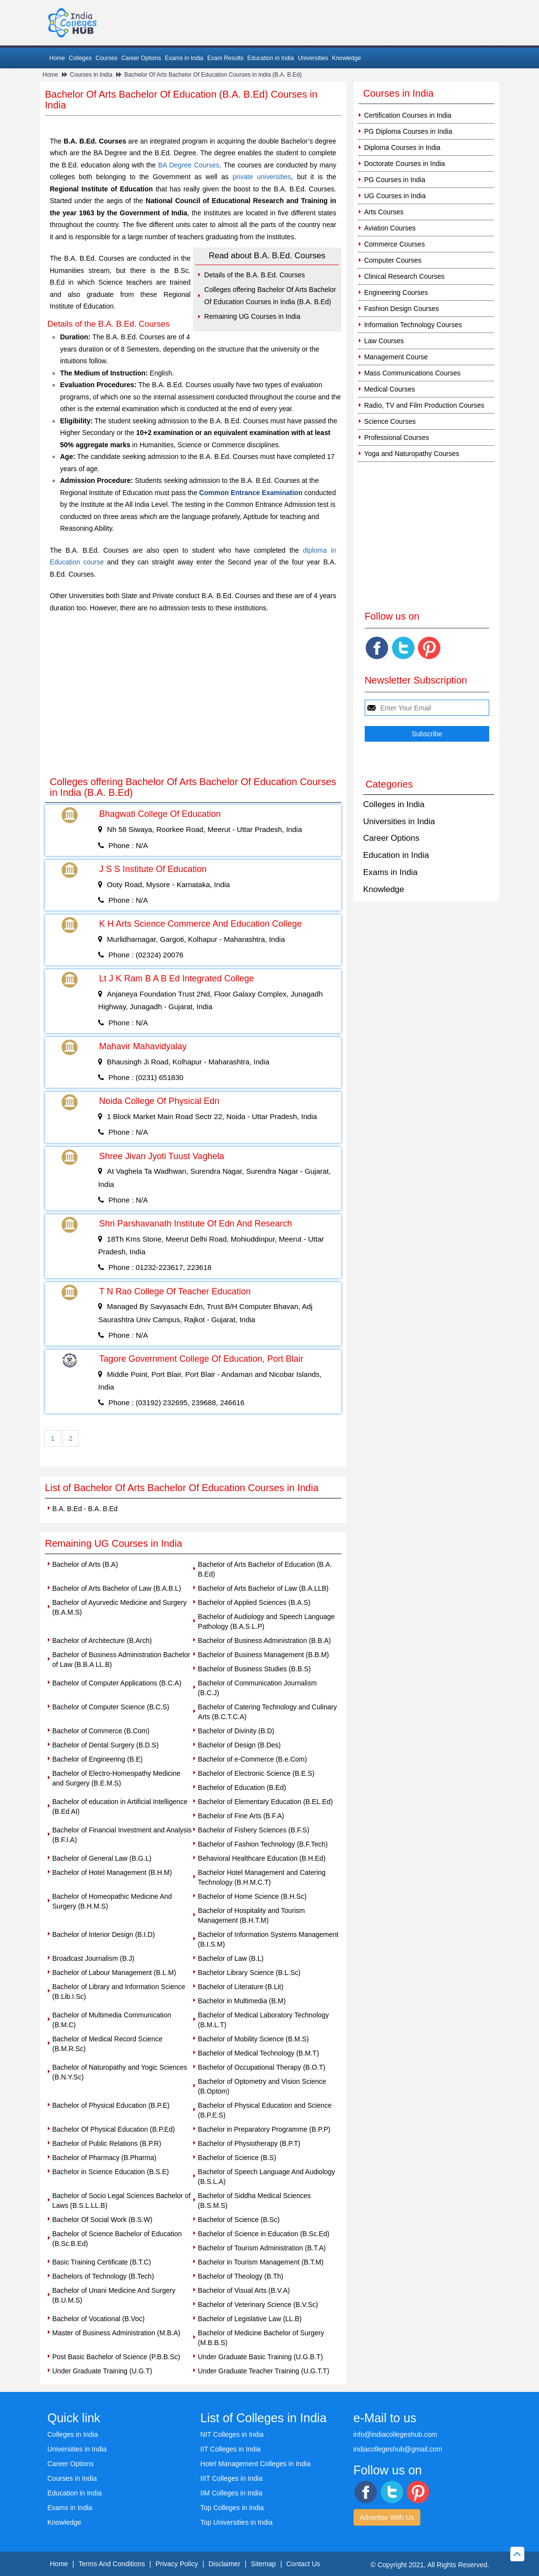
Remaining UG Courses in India (252, 316)
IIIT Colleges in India (231, 2478)
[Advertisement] (193, 696)
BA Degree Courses (189, 165)
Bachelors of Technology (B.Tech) (103, 2276)
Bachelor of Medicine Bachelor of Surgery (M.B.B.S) (261, 2338)
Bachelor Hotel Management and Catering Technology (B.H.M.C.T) (262, 1877)
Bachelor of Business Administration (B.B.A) (264, 1640)
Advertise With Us (387, 2517)
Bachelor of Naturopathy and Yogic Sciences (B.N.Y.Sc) (119, 2072)
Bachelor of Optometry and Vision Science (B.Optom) (262, 2086)
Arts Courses (384, 212)
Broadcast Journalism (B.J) (93, 1958)
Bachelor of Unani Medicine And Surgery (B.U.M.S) (113, 2295)
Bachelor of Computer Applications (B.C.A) (117, 1683)
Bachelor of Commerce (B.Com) (100, 1731)
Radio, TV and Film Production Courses (424, 405)
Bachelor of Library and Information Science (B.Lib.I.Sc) (118, 1991)
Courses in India (91, 74)
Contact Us (303, 2564)
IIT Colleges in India (230, 2449)
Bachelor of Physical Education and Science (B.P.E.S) (265, 2110)
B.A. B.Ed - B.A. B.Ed (85, 1509)
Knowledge (346, 58)
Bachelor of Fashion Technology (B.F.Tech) (263, 1844)
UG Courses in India (395, 196)
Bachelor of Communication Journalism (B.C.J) (257, 1688)
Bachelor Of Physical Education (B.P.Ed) (113, 2129)
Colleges (80, 58)
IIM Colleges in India (231, 2493)
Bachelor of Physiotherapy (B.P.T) (249, 2143)
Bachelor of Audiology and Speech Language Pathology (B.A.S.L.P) (266, 1621)
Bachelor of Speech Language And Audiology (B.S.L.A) (266, 2176)
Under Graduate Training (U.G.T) (102, 2371)
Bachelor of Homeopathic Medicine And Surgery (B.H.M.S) (112, 1901)
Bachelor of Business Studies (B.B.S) (254, 1669)
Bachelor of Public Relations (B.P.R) (106, 2143)
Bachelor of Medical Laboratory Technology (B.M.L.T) (263, 2020)
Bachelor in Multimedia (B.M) (242, 2001)
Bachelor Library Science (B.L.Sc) (249, 1972)
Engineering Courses (396, 292)
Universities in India (399, 821)
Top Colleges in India (232, 2508)
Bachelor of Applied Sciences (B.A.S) (254, 1602)
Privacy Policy (176, 2564)
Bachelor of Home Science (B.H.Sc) (252, 1896)
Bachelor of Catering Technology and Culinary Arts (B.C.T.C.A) (267, 1712)
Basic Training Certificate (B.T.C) (101, 2262)
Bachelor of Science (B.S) (237, 2157)
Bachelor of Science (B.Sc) (238, 2219)
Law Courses (384, 341)
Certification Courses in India (408, 115)
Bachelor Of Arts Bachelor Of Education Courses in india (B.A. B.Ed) (213, 74)
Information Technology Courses (413, 325)
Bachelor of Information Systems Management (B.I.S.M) (268, 1939)
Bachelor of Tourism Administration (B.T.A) (262, 2248)
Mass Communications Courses (412, 373)
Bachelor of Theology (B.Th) (240, 2276)
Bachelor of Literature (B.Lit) (240, 1987)
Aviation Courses (390, 228)
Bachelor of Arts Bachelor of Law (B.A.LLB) (263, 1588)
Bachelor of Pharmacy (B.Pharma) (104, 2157)
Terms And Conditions (112, 2564)
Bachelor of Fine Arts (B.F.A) (241, 1816)
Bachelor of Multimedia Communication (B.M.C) (111, 2020)
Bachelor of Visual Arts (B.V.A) (244, 2290)
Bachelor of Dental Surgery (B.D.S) (105, 1745)
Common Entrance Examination (251, 493)
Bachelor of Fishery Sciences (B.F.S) (253, 1830)
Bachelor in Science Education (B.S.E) (110, 2172)
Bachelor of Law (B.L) (231, 1958)
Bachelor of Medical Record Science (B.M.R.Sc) (107, 2044)
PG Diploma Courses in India (408, 131)
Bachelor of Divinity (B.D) (236, 1731)
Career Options (141, 58)
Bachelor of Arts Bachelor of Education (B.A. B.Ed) (265, 1569)
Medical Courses (389, 389)
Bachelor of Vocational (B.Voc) (98, 2319)
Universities (313, 58)
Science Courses (390, 421)
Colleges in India (394, 804)
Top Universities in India (236, 2522)
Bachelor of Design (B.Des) (239, 1745)
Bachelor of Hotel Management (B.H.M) (112, 1872)
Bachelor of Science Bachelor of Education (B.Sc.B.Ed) (117, 2238)
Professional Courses (396, 437)
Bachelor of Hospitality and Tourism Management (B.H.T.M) (251, 1915)
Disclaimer (224, 2564)
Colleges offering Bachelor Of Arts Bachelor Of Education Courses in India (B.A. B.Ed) (270, 296)
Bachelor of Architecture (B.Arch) (102, 1640)
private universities (261, 177)
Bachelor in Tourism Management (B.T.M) (260, 2262)
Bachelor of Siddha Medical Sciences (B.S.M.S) (254, 2200)
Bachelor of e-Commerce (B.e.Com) (252, 1759)
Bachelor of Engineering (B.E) (97, 1759)
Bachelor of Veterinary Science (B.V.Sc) (258, 2304)
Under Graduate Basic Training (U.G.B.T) (260, 2357)
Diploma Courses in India (402, 147)
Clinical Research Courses (404, 276)
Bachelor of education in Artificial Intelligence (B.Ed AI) (119, 1806)
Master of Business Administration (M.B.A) (116, 2333)
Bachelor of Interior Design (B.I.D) (103, 1934)
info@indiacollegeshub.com (395, 2434)
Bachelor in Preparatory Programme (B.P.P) (264, 2129)
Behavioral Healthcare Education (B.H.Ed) (261, 1858)
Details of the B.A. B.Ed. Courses (254, 275)
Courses (107, 58)
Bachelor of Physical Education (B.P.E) (110, 2105)
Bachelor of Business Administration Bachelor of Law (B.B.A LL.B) (121, 1659)
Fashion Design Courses (401, 308)
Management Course (396, 357)
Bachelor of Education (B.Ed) (242, 1787)
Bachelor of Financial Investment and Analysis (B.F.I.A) (122, 1835)
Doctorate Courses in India (404, 163)
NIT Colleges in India (232, 2434)
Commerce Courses (394, 244)
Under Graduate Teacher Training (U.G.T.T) (263, 2371)
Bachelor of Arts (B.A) (85, 1564)
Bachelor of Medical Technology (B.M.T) (258, 2053)
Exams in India (184, 58)
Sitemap (263, 2564)
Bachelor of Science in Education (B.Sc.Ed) (263, 2234)
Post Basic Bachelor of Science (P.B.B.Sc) (116, 2357)
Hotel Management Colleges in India (255, 2464)
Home (57, 58)
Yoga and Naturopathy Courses (411, 453)
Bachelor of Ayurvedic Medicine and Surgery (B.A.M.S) (119, 1607)
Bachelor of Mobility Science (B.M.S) (253, 2039)
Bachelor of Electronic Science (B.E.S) (256, 1773)
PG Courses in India (394, 180)
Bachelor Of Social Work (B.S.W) (102, 2219)
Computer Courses (393, 260)
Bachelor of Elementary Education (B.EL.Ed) (265, 1802)
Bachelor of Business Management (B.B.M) (263, 1655)
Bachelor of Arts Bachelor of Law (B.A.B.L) (116, 1588)
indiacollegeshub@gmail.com (397, 2449)
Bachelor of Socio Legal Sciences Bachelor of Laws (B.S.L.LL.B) (121, 2200)
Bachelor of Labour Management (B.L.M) (114, 1972)
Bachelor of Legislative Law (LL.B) (249, 2319)
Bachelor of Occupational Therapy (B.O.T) (261, 2067)
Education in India (271, 58)
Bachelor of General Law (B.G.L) (101, 1858)
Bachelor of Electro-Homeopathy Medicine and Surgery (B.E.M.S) (116, 1778)
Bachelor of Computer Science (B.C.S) (110, 1707)
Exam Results (225, 58)
